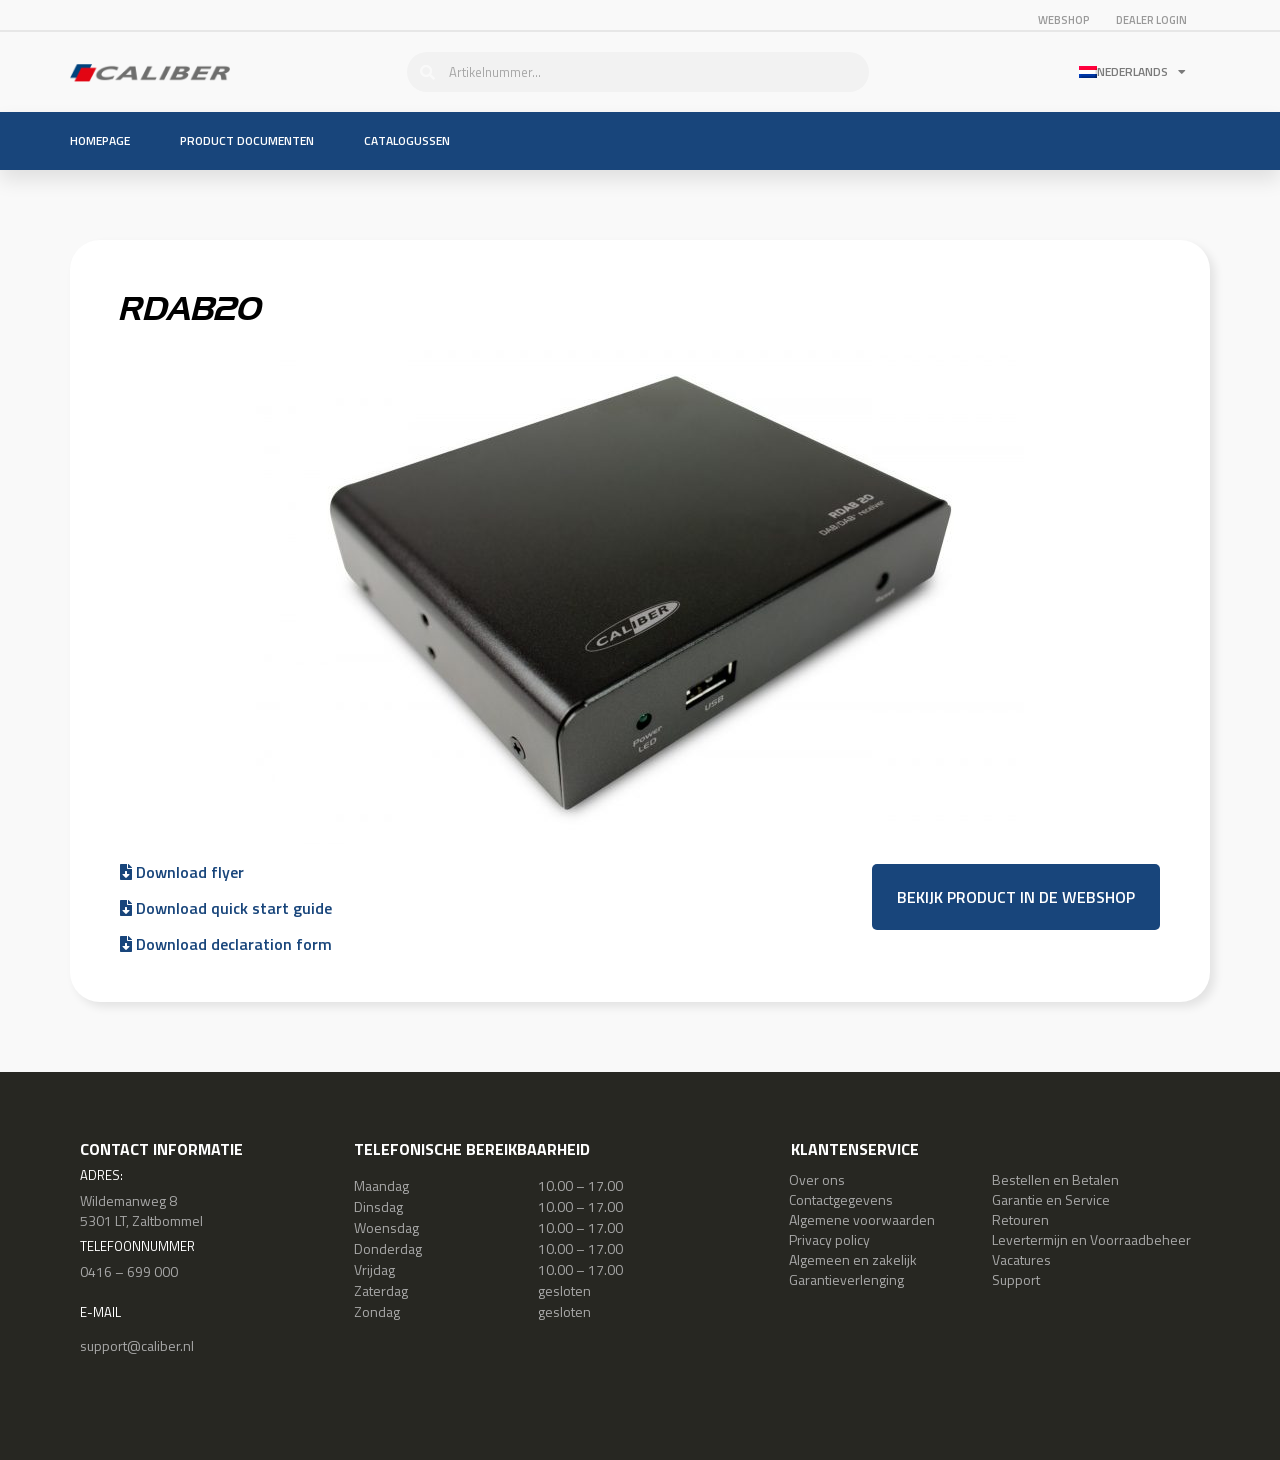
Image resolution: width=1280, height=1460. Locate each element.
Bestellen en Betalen (1055, 1179)
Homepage (100, 140)
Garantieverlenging (846, 1279)
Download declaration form (226, 944)
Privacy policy (829, 1239)
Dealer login (1151, 20)
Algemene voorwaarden (862, 1219)
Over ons (817, 1179)
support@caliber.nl (137, 1345)
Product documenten (247, 140)
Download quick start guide (226, 908)
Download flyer (182, 872)
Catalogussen (407, 140)
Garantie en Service (1051, 1199)
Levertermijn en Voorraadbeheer (1091, 1239)
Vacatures (1021, 1259)
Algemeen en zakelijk (853, 1259)
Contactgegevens (841, 1199)
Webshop (1064, 20)
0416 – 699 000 (129, 1271)
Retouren (1020, 1219)
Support (1016, 1279)
